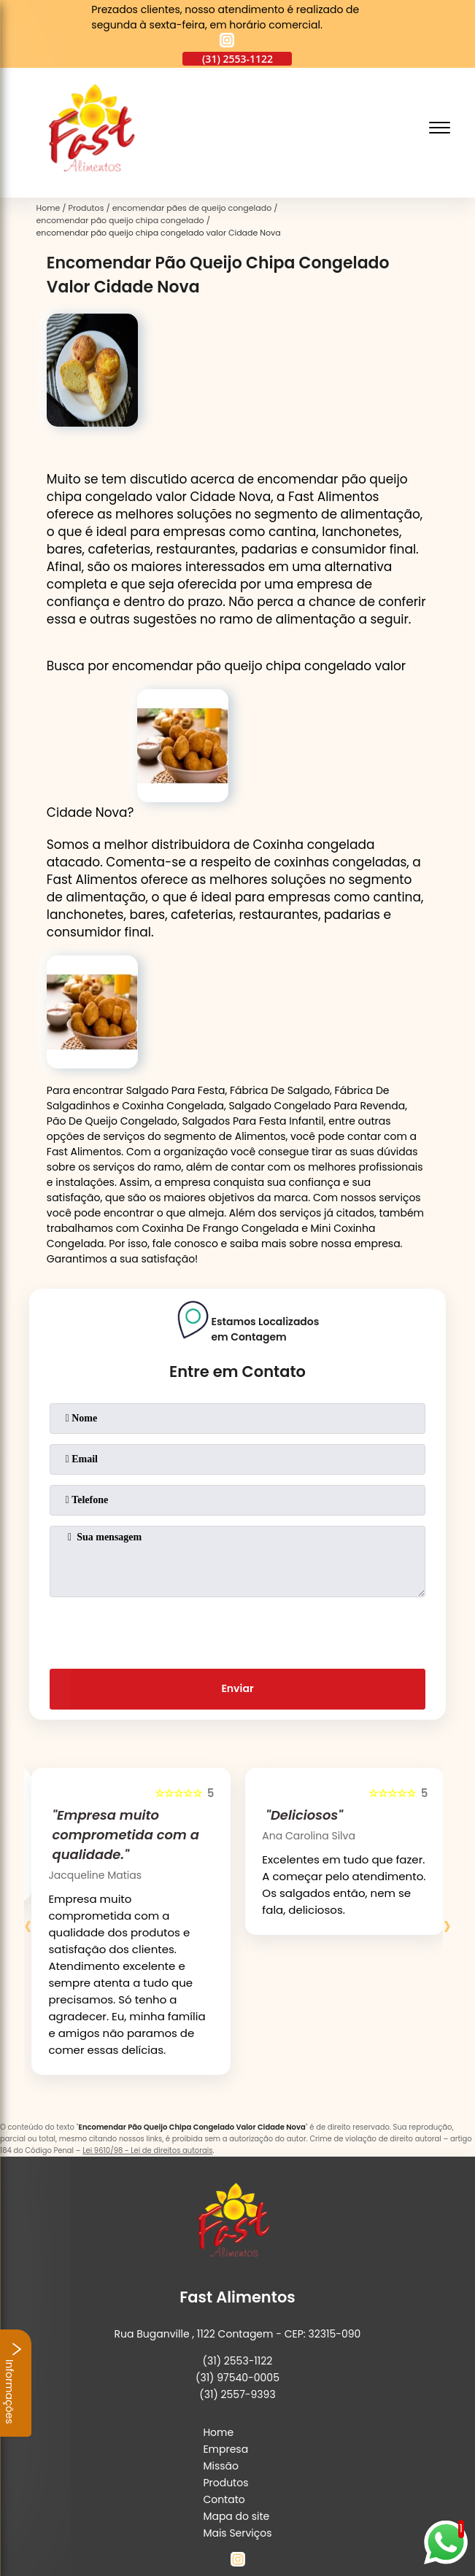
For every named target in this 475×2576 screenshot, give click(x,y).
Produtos (225, 2482)
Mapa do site (236, 2516)
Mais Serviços (237, 2533)
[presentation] (237, 1630)
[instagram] (227, 42)
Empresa (225, 2449)
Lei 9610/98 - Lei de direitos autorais (147, 2150)
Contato (223, 2499)
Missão (221, 2466)
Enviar (237, 1688)
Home (218, 2432)
